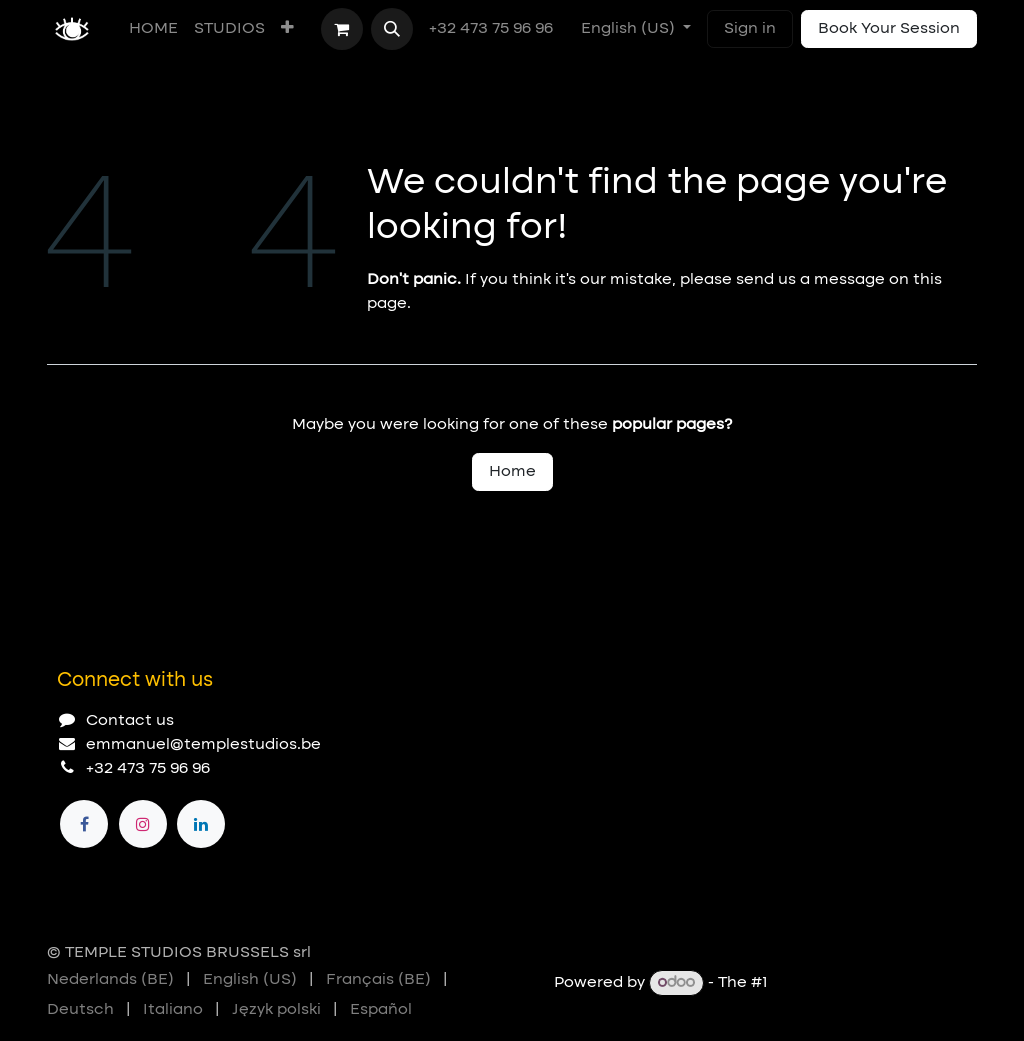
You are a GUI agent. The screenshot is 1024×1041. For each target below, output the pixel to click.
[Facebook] (84, 824)
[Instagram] (143, 824)
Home (512, 472)
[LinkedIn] (201, 824)
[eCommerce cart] (342, 29)
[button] (392, 29)
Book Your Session (889, 29)
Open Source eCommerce (874, 983)
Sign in (750, 29)
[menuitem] (153, 29)
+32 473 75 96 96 (493, 29)
